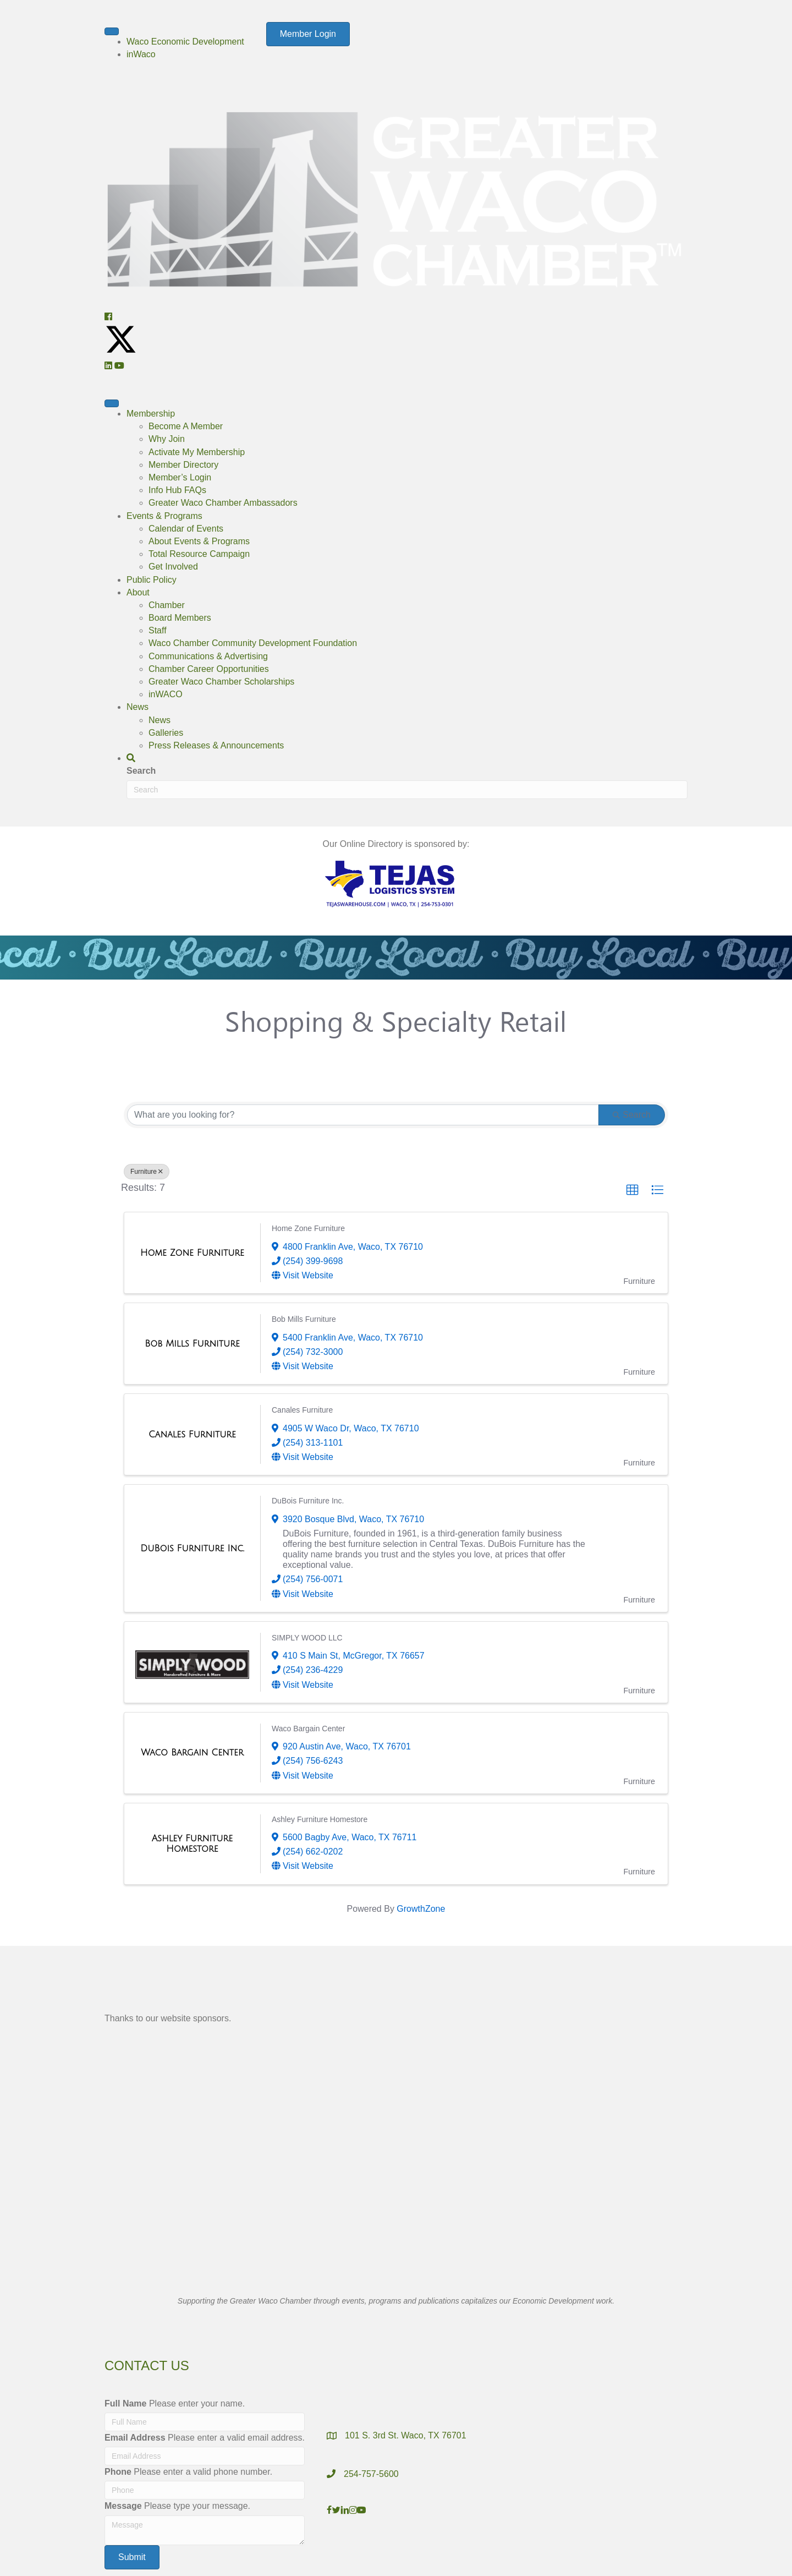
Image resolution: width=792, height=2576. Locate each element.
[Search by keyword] (363, 1114)
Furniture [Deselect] (146, 1171)
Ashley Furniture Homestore (319, 1819)
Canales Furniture (302, 1409)
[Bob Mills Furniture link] (192, 1343)
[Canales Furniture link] (192, 1434)
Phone (118, 2471)
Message (123, 2506)
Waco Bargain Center (308, 1728)
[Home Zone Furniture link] (192, 1253)
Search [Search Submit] (632, 1114)
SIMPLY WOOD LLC (307, 1637)
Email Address (135, 2437)
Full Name (125, 2403)
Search (141, 770)
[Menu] (112, 31)
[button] (108, 316)
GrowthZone (421, 1908)
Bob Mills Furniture (304, 1319)
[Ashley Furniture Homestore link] (192, 1844)
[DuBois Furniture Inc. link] (192, 1548)
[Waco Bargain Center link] (192, 1752)
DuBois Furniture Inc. (308, 1500)
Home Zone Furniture (308, 1228)
